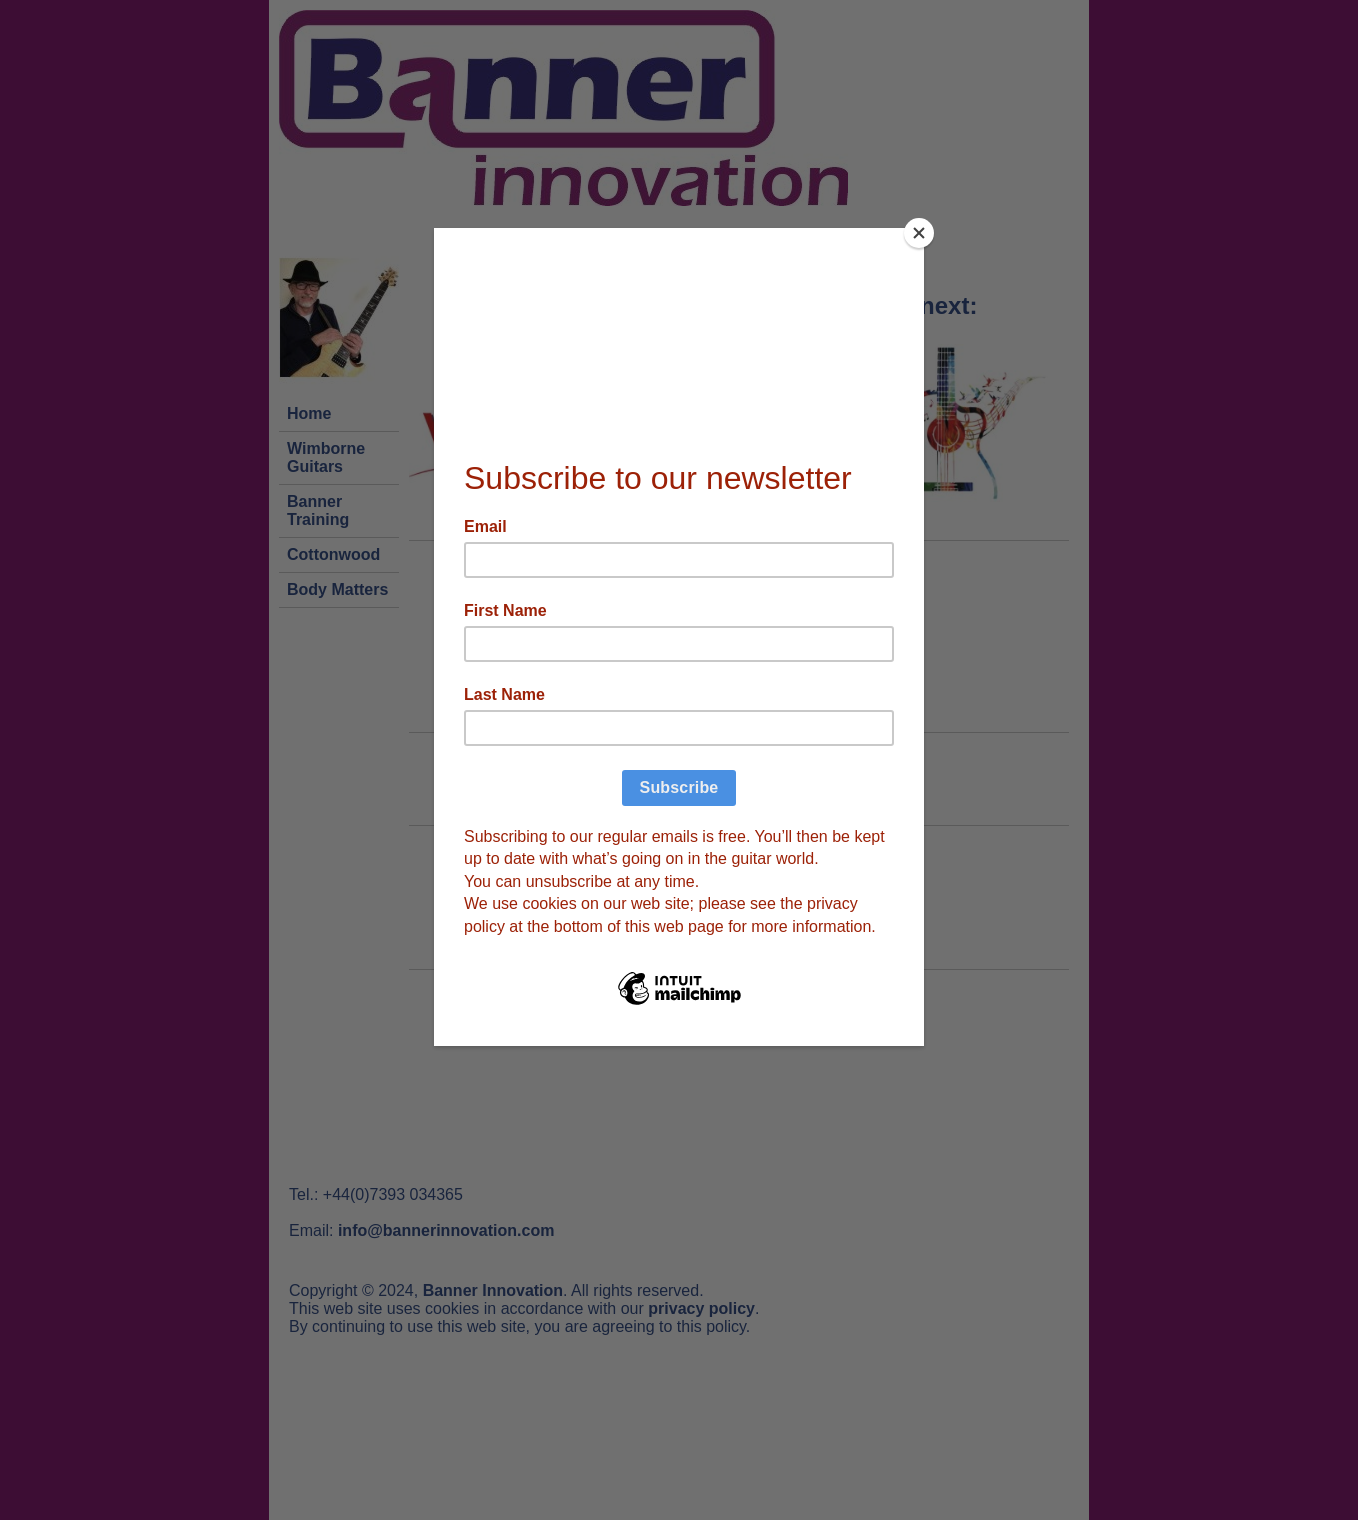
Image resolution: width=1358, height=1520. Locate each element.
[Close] (919, 233)
